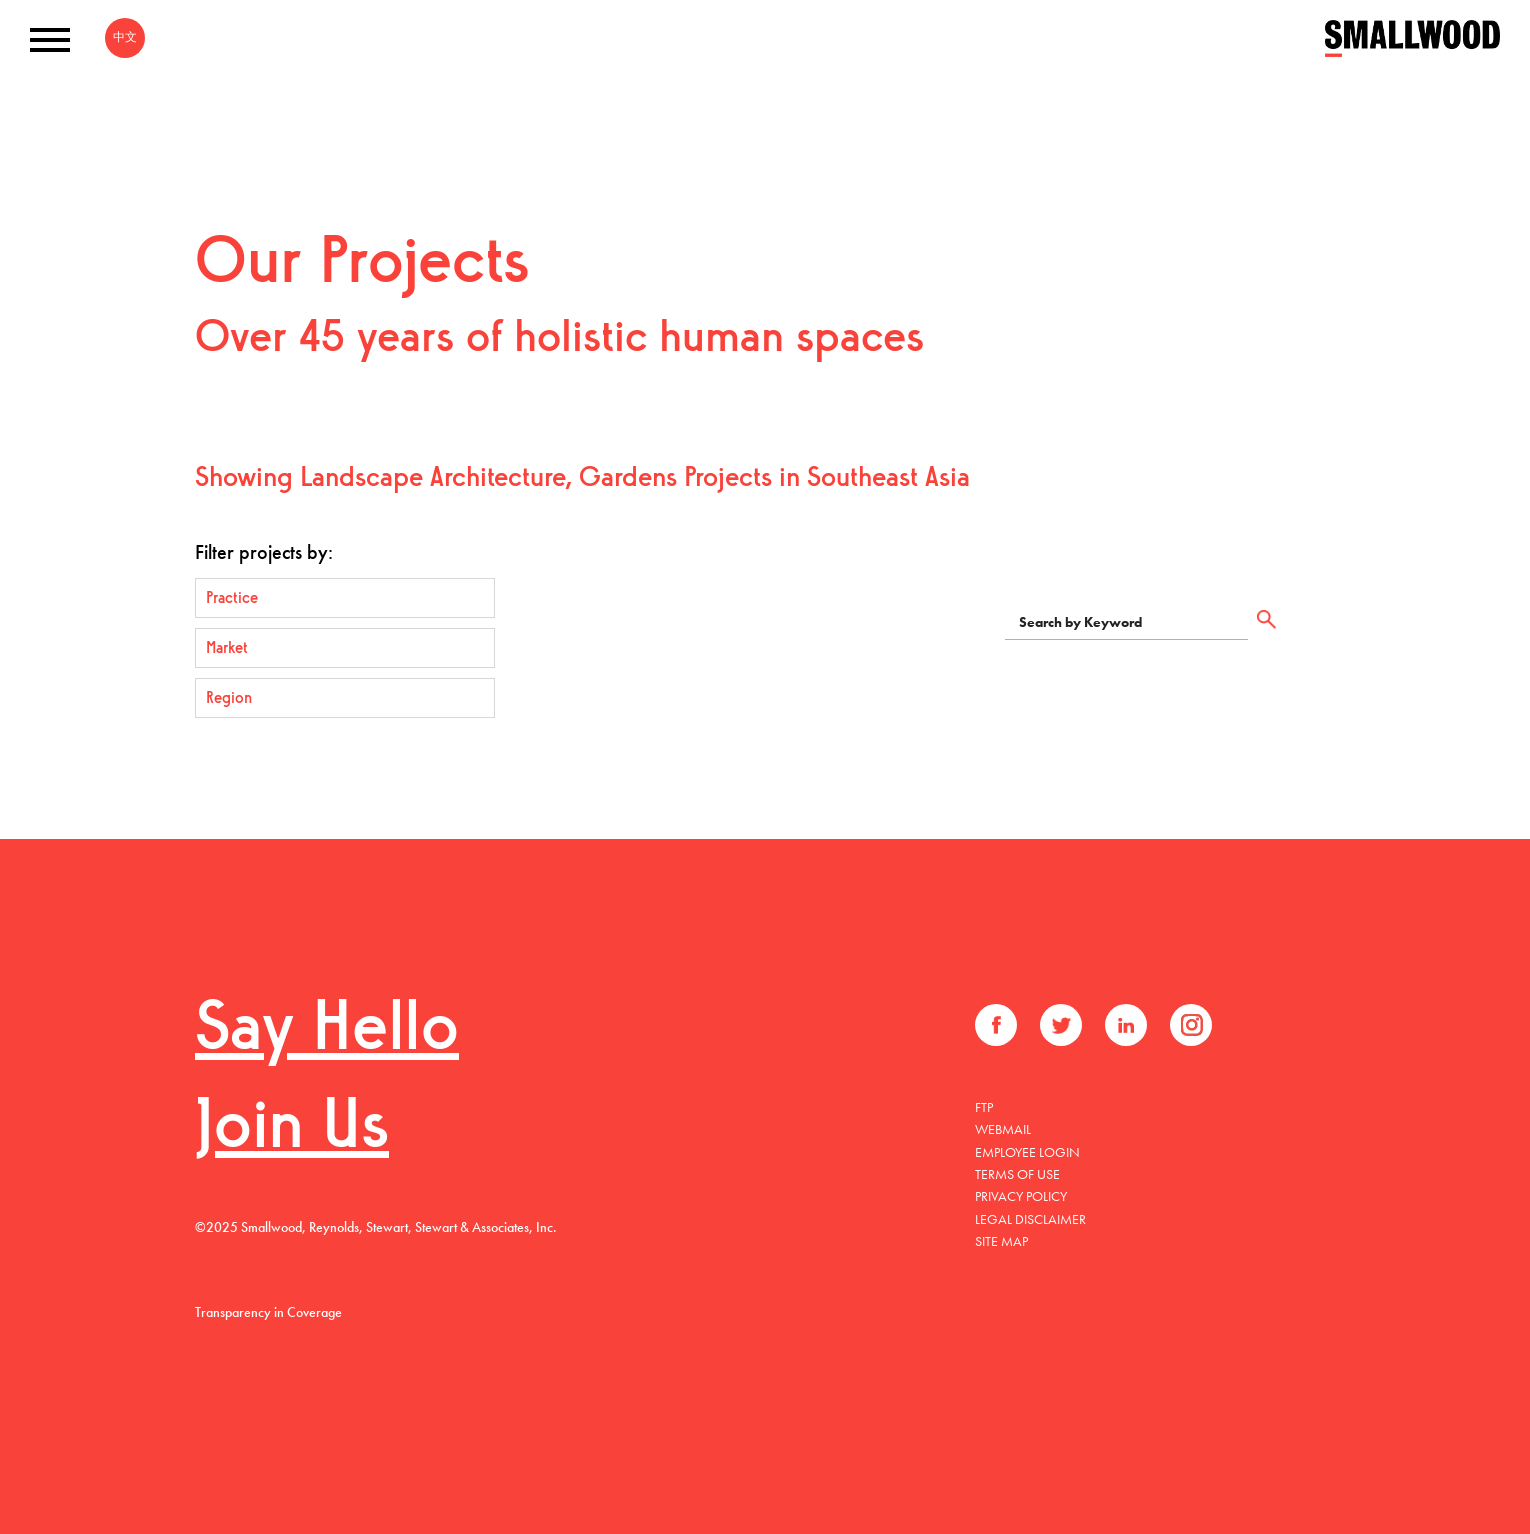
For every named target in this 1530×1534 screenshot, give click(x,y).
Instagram (1191, 1025)
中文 (125, 37)
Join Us (292, 1129)
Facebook (996, 1025)
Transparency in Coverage (268, 1312)
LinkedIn (1126, 1025)
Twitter (1061, 1025)
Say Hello (327, 1031)
